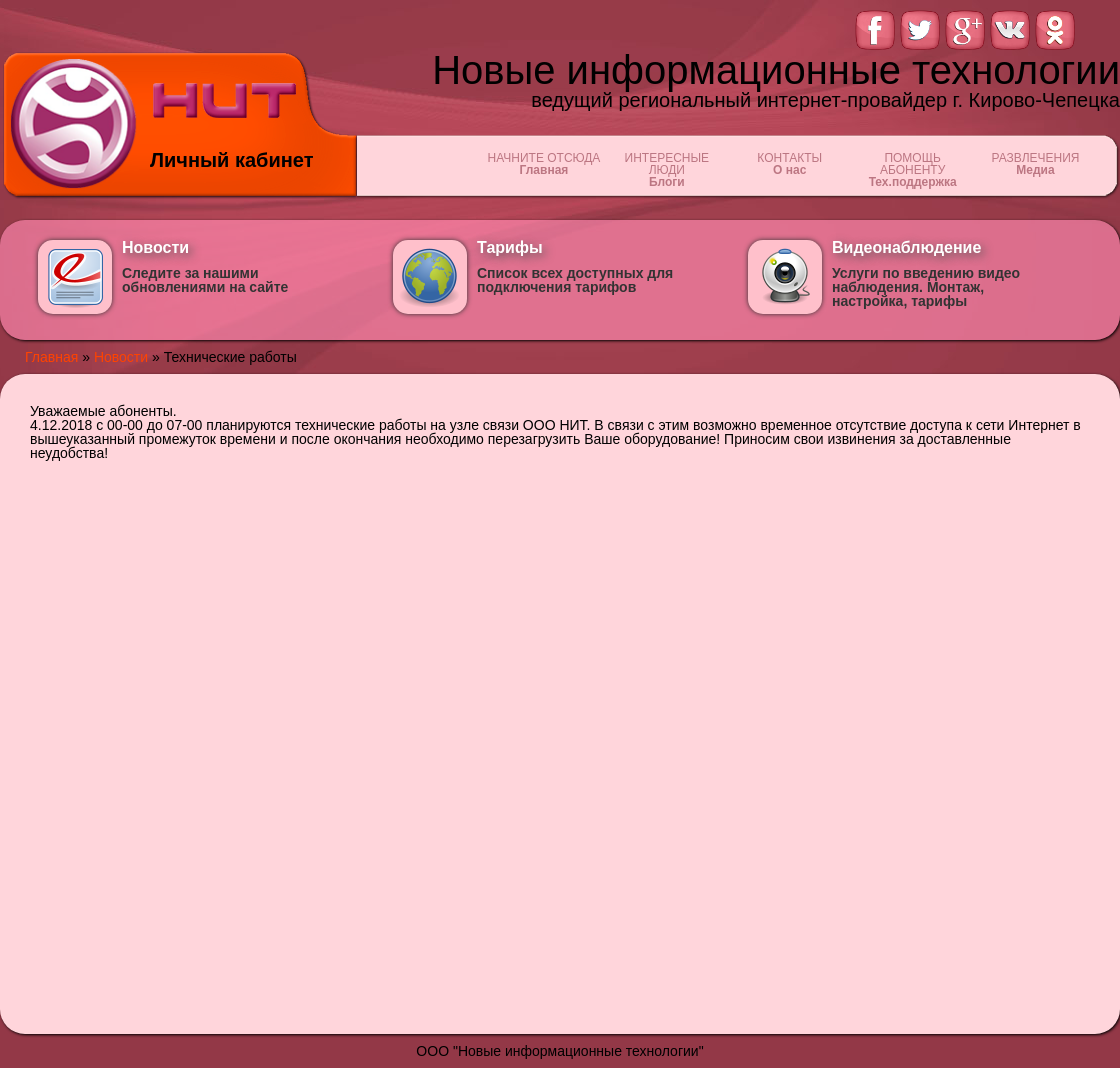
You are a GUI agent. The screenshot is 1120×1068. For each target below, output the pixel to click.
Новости (121, 357)
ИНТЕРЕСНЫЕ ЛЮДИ (666, 169)
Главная (51, 357)
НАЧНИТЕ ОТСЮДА (543, 163)
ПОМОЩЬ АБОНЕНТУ (912, 169)
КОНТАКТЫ (789, 163)
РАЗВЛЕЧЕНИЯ (1035, 163)
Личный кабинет (231, 160)
